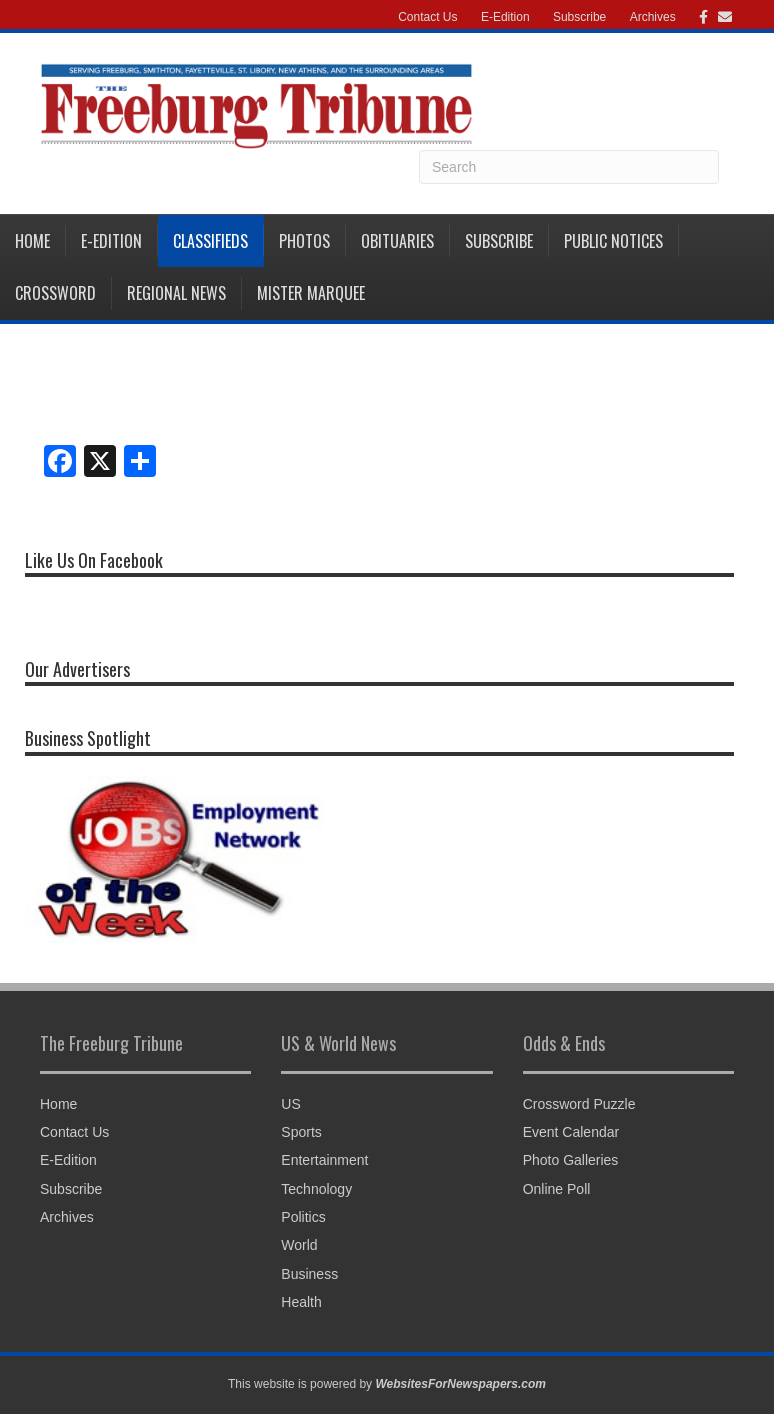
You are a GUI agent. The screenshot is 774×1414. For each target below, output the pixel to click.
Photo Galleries (571, 1160)
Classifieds (210, 241)
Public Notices (613, 241)
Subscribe (579, 17)
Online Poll (557, 1189)
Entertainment (324, 1160)
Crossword (55, 293)
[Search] (569, 167)
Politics (303, 1217)
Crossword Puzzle (579, 1104)
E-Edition (505, 17)
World (299, 1245)
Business (309, 1274)
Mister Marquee (311, 293)
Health (301, 1302)
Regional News (176, 293)
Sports (301, 1132)
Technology (316, 1189)
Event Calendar (571, 1132)
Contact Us (427, 17)
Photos (304, 241)
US (290, 1104)
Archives (653, 17)
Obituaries (397, 241)
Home (32, 241)
